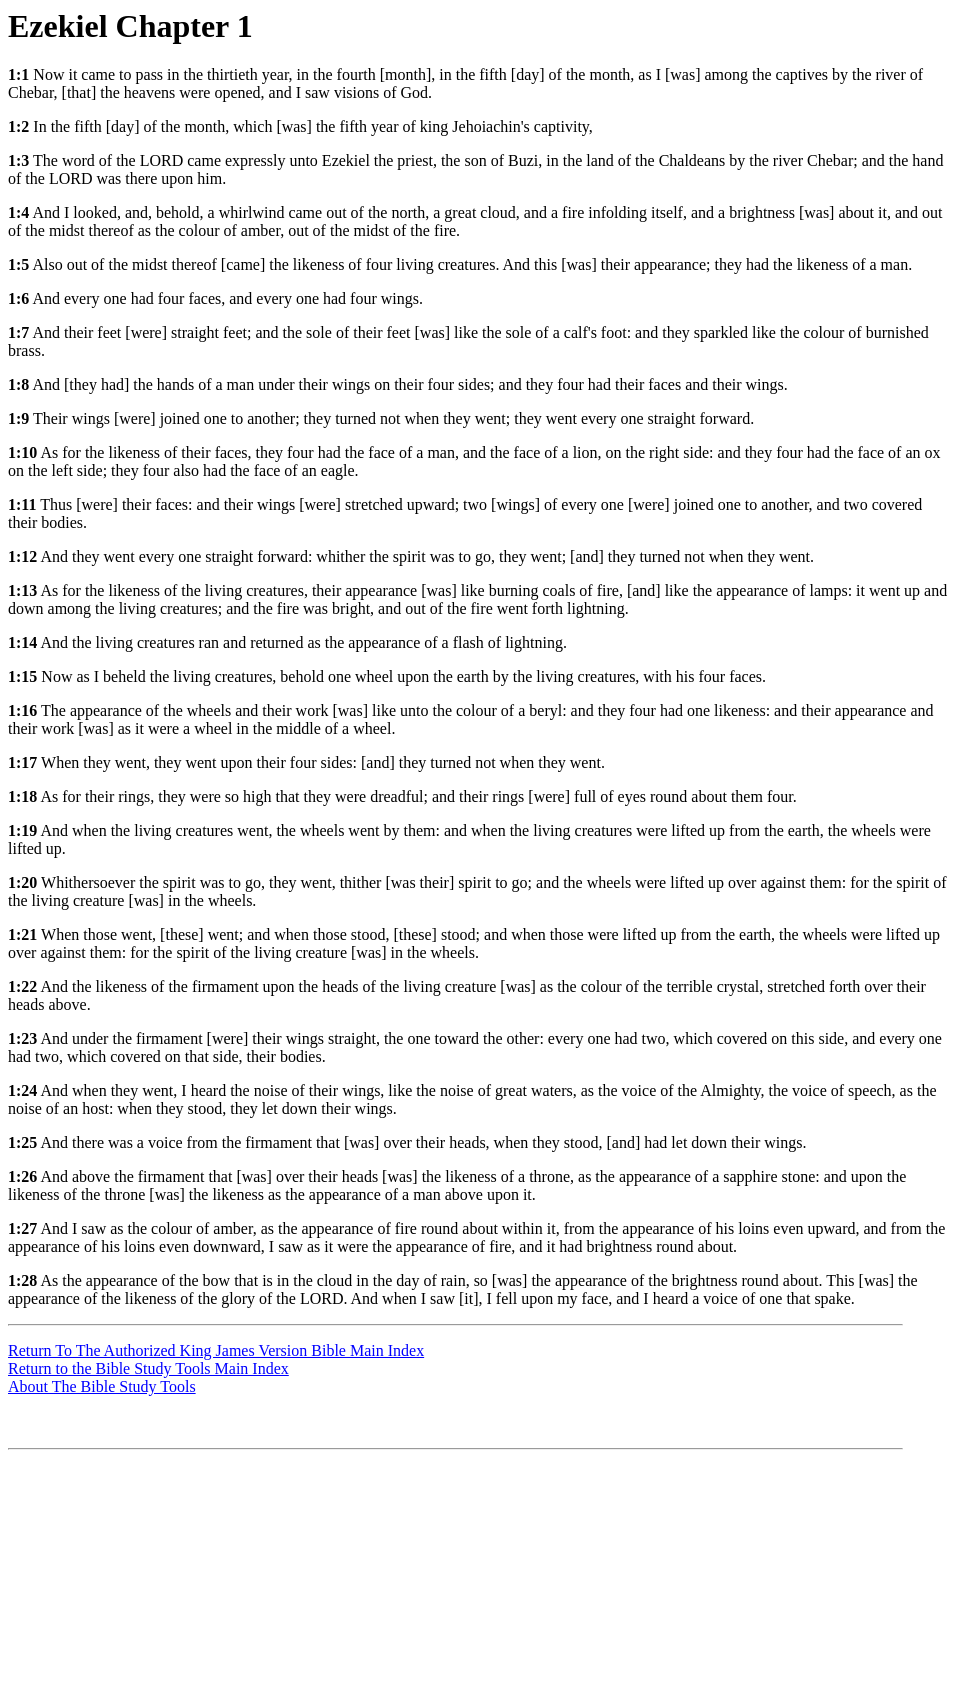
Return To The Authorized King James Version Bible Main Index (216, 1350)
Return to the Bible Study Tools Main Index (148, 1368)
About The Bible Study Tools (102, 1386)
